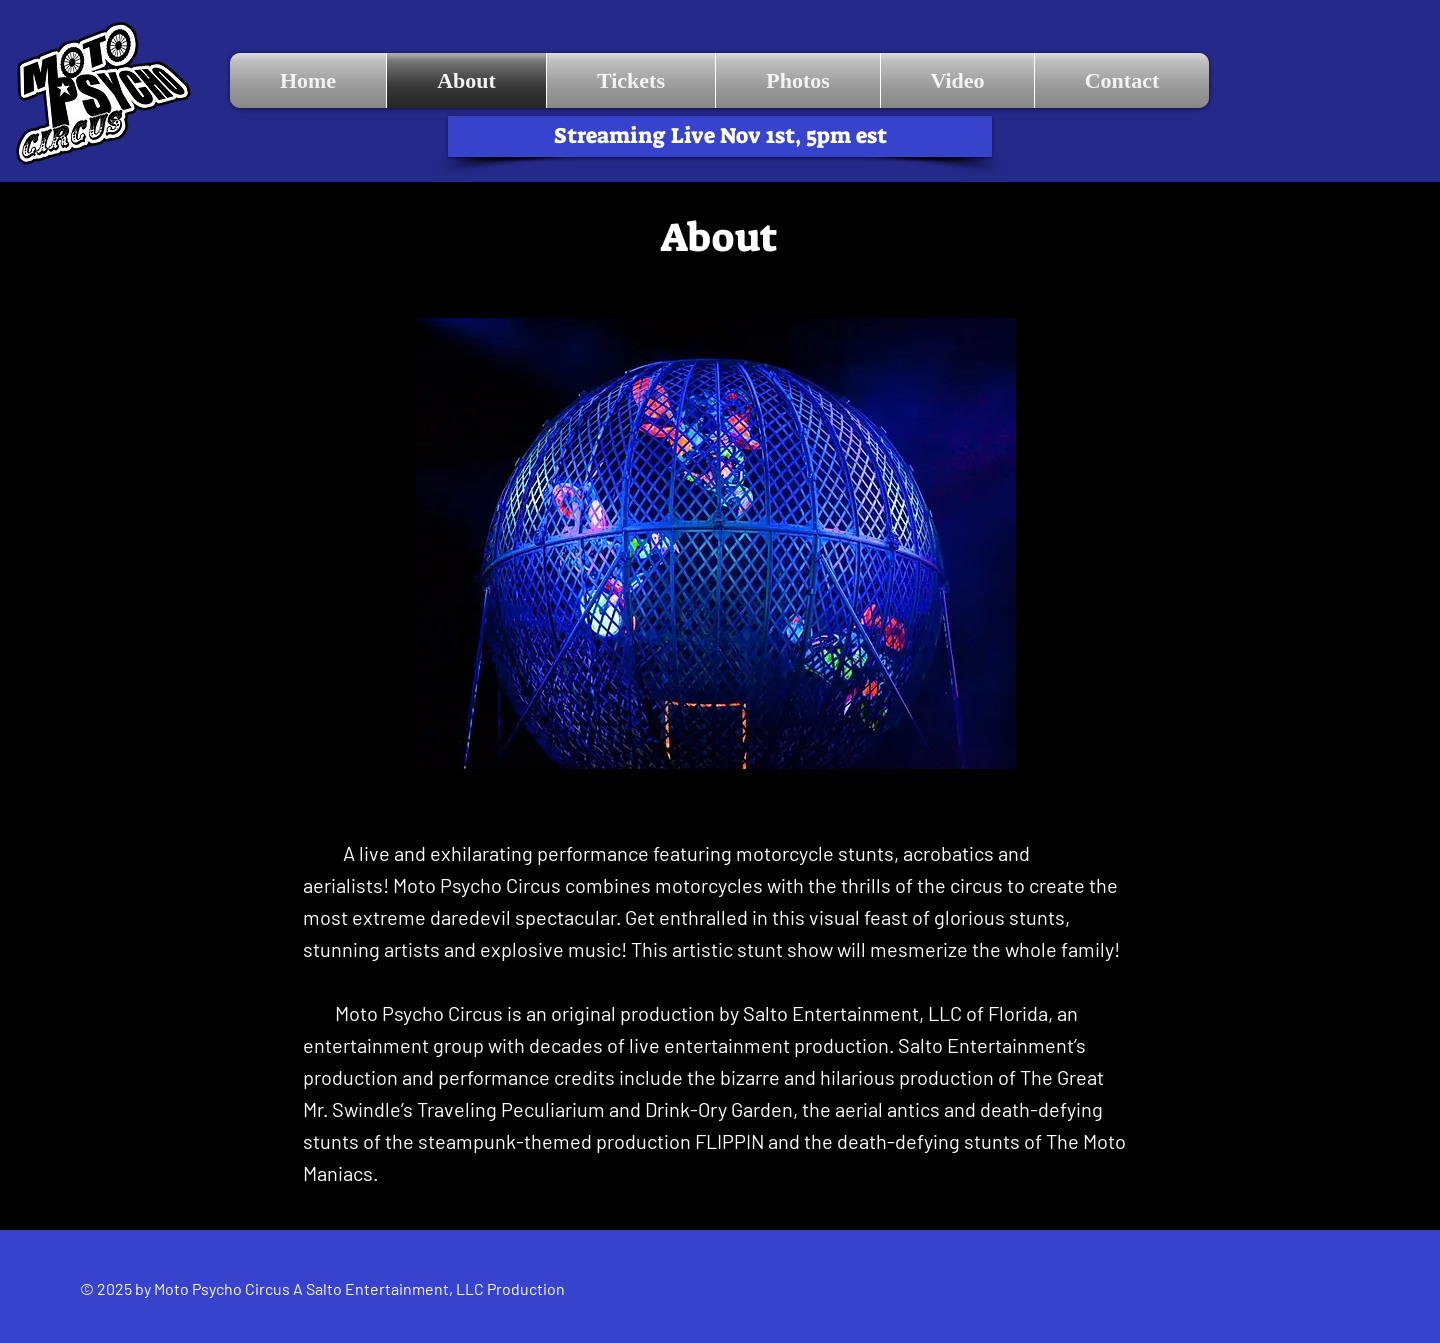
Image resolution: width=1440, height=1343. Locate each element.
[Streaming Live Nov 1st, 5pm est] (720, 136)
